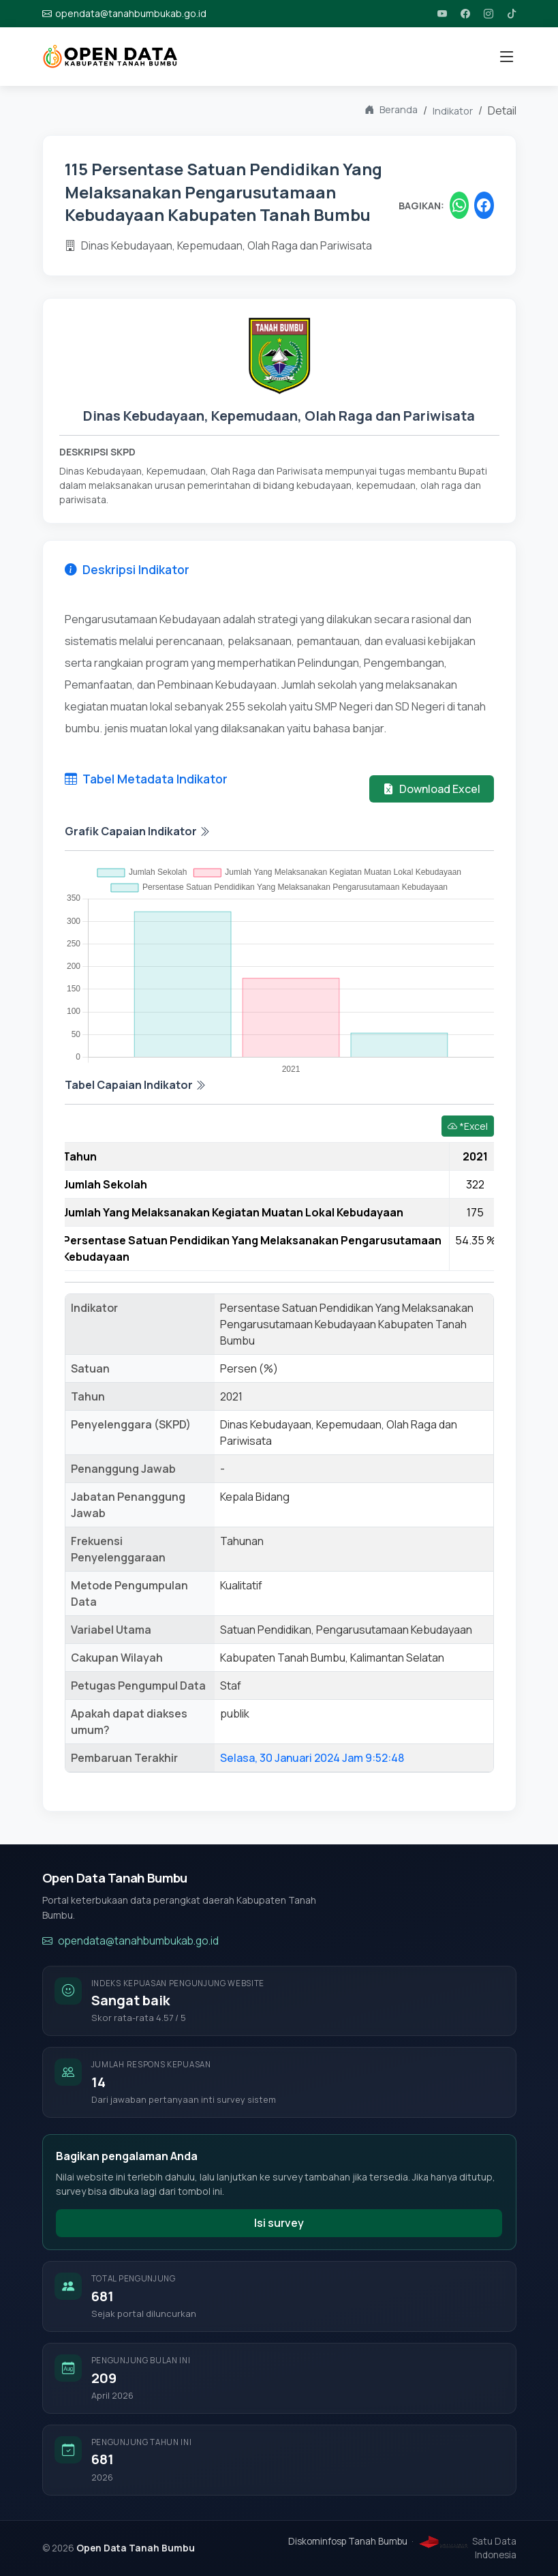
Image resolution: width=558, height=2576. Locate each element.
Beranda (391, 109)
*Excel (468, 1126)
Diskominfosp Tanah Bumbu (347, 2541)
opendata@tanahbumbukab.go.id (130, 1941)
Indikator (453, 110)
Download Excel (431, 789)
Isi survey (279, 2222)
